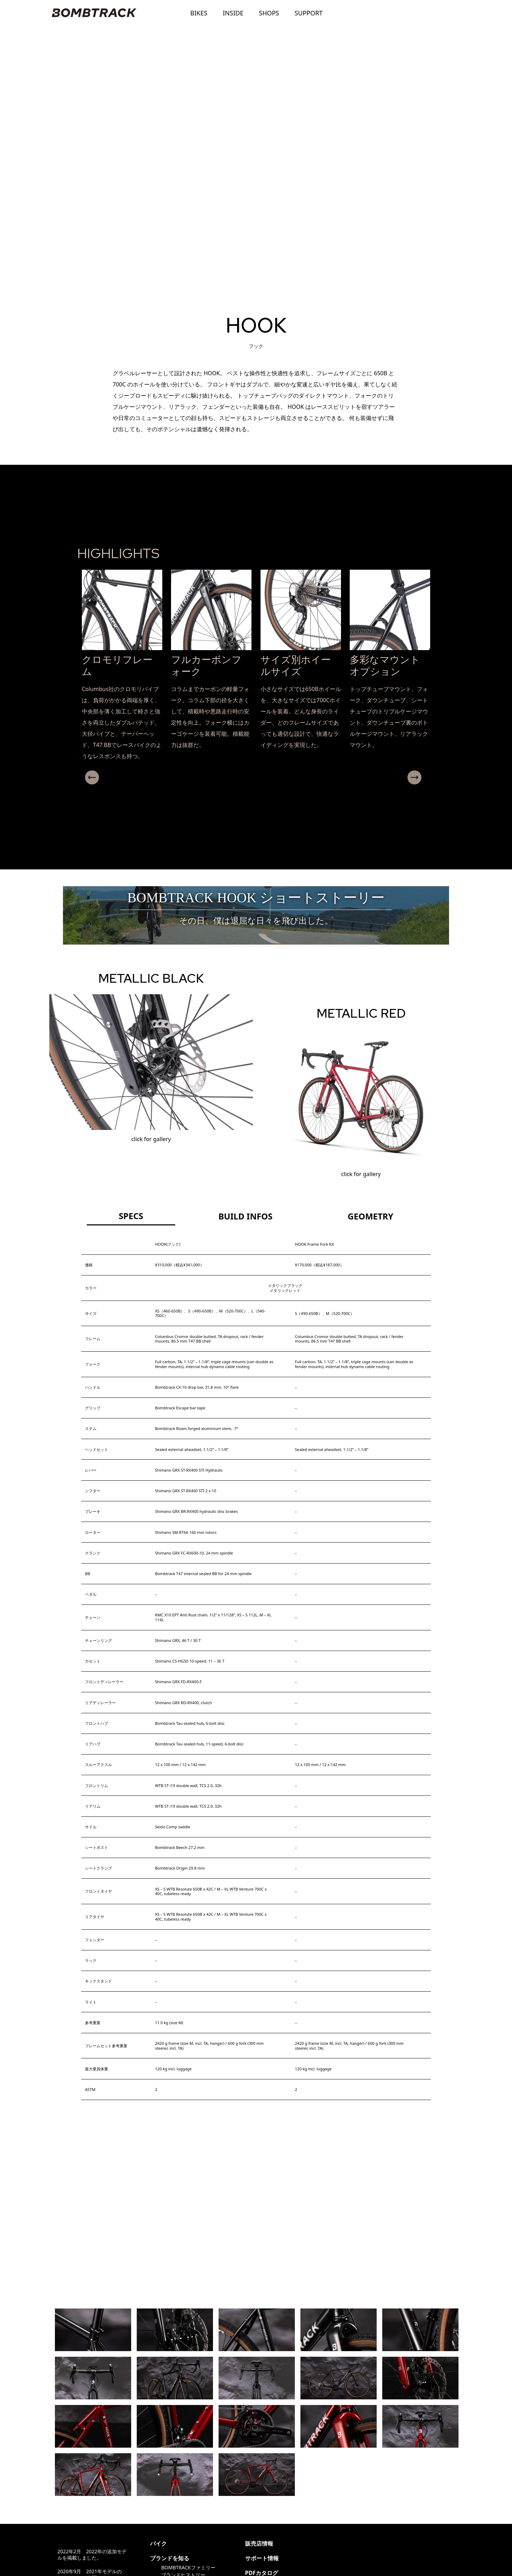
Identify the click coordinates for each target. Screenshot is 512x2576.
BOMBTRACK (94, 13)
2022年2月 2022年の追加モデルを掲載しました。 (92, 2554)
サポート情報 (262, 2558)
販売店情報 (259, 2543)
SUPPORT (308, 13)
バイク (158, 2543)
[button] (253, 790)
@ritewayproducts (331, 2543)
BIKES (198, 13)
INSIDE (233, 13)
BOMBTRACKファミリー (188, 2567)
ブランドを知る (169, 2558)
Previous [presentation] (88, 777)
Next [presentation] (420, 777)
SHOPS (269, 13)
